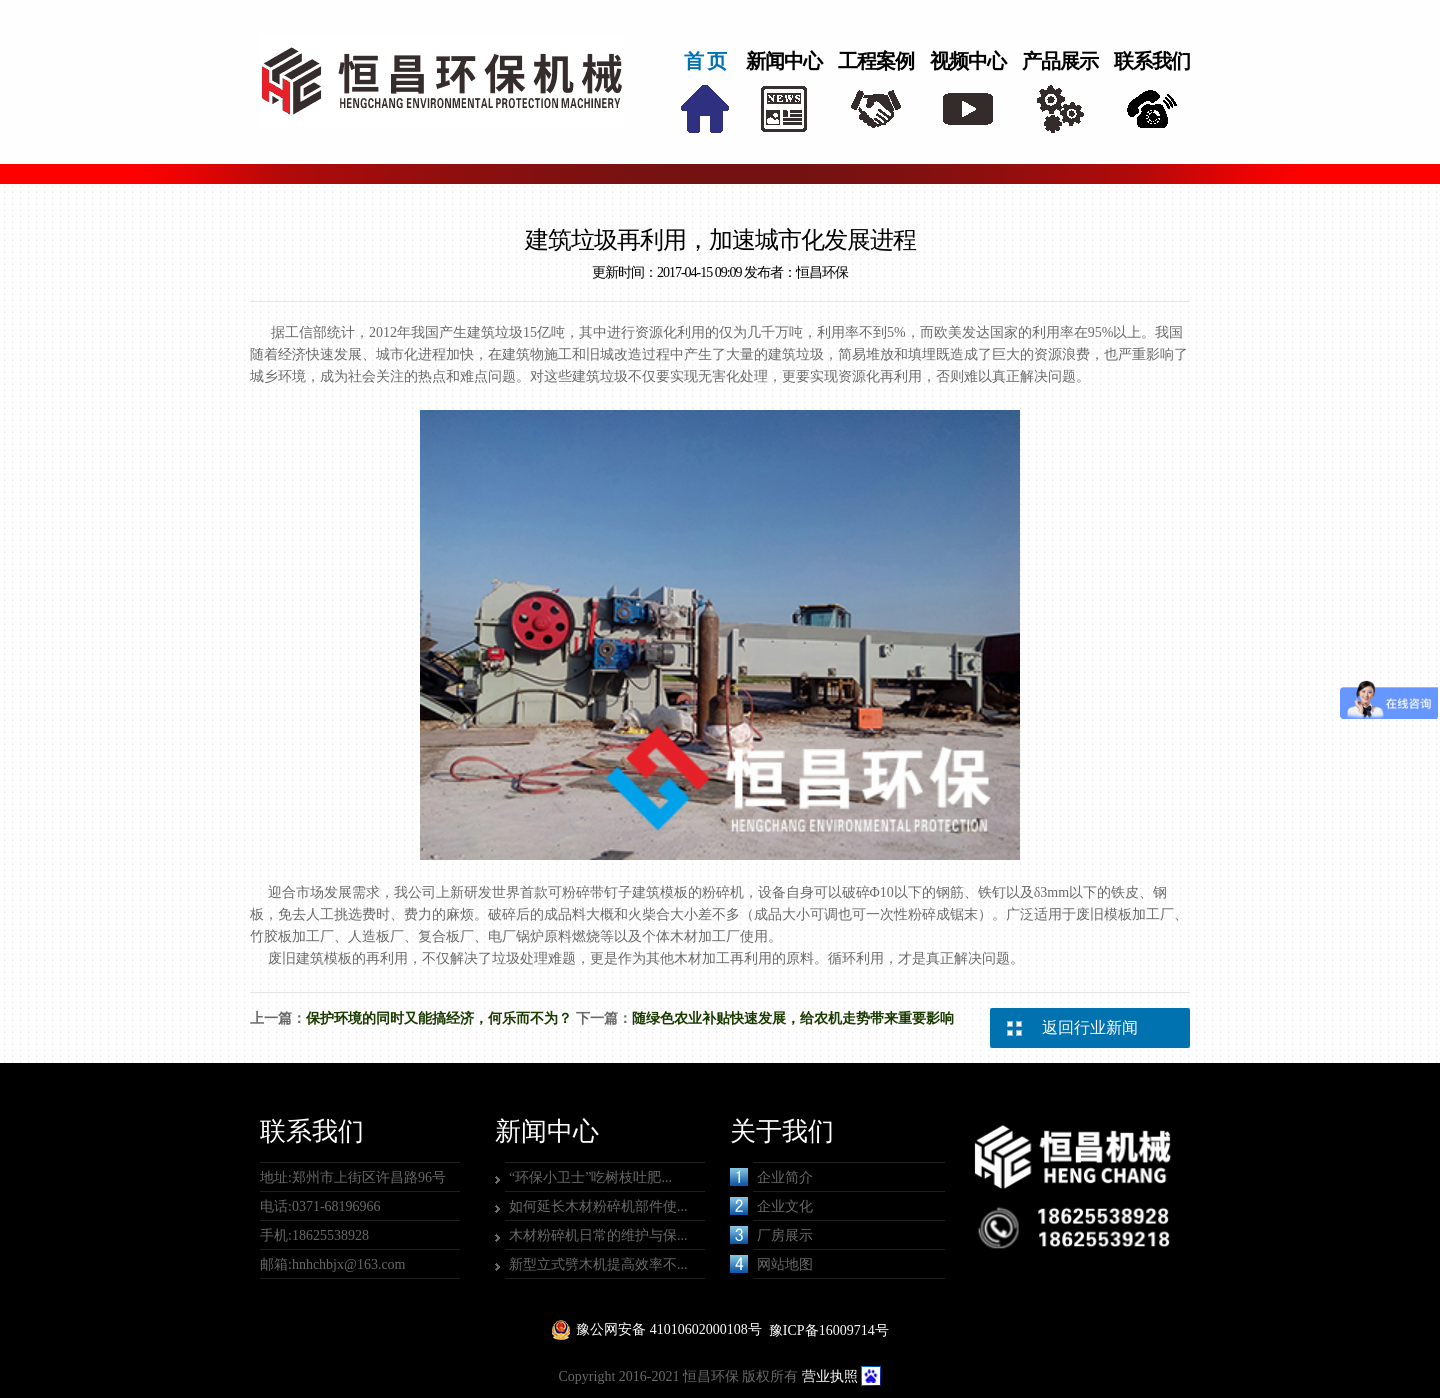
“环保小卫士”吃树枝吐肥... (590, 1177)
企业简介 (771, 1177)
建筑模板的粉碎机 (688, 892)
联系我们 (1152, 61)
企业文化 (771, 1206)
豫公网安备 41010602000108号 (669, 1329)
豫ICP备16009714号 (829, 1330)
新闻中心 (784, 61)
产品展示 (1060, 61)
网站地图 (771, 1264)
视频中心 (968, 61)
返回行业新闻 (1090, 1027)
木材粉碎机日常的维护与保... (598, 1235)
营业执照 (830, 1376)
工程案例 (876, 61)
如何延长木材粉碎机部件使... (598, 1206)
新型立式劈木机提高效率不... (598, 1264)
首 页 (705, 61)
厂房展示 (771, 1235)
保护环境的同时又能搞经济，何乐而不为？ (439, 1018)
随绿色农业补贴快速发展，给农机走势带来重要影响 (793, 1018)
